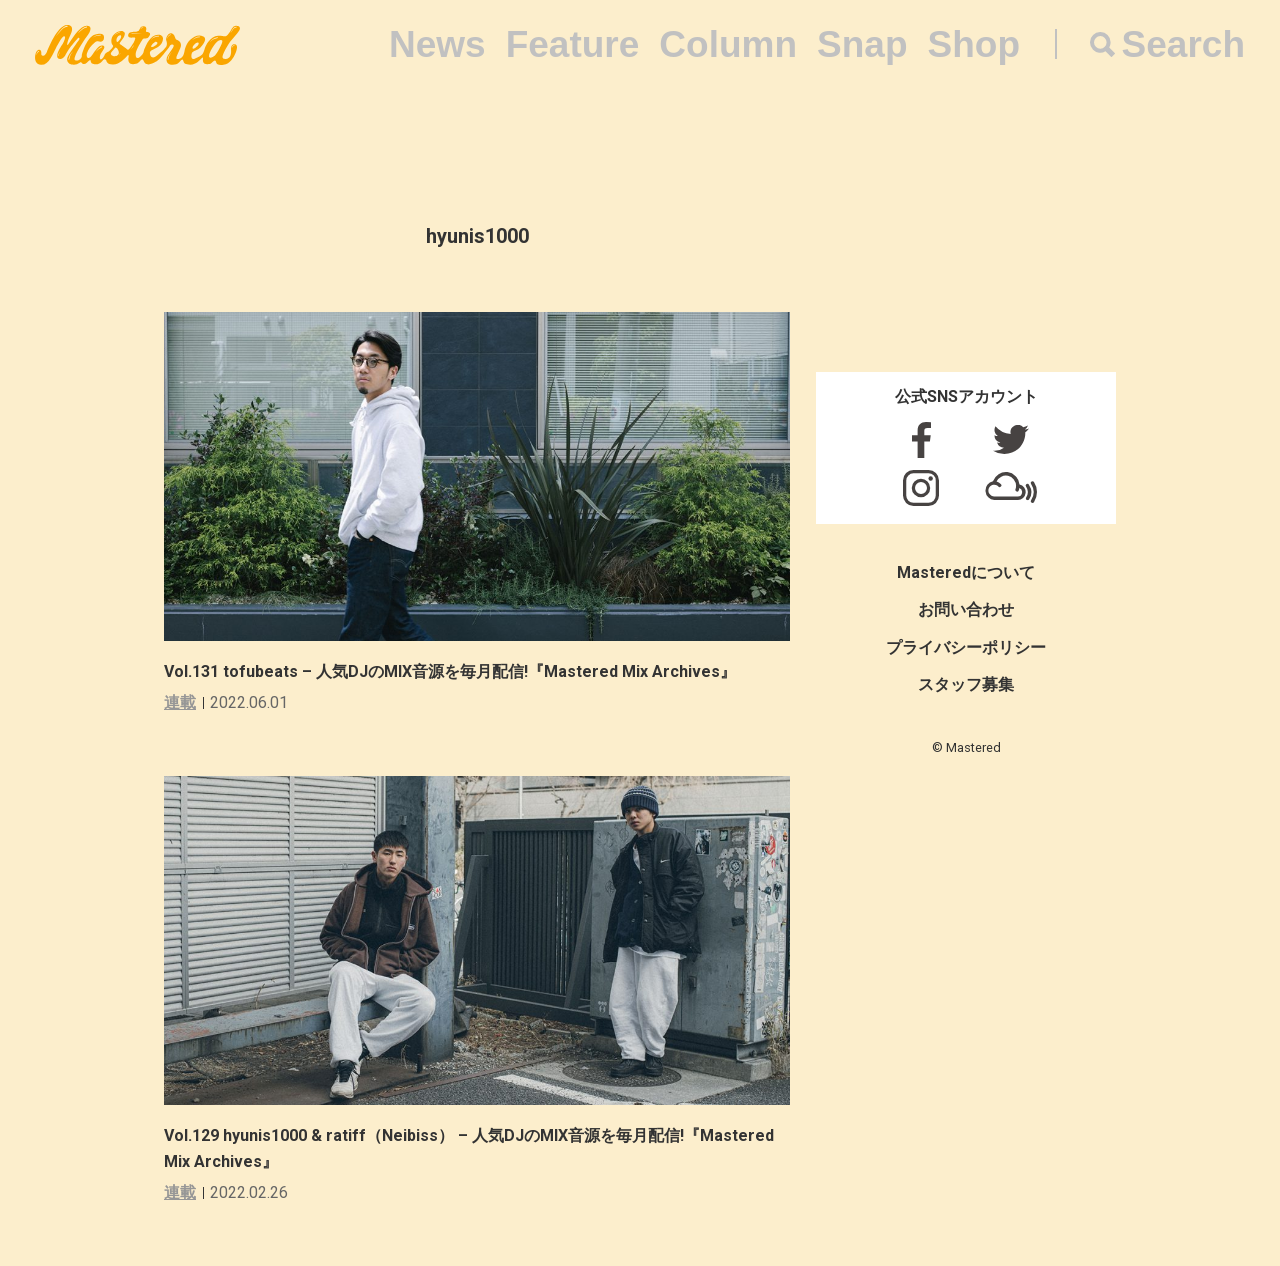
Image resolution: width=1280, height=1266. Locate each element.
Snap (862, 44)
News (437, 44)
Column (728, 44)
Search (1183, 44)
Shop (974, 44)
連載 (180, 702)
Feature (573, 44)
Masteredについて (966, 572)
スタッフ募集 (966, 684)
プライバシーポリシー (966, 647)
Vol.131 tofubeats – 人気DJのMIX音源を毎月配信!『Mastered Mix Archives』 (450, 671)
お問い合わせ (966, 609)
